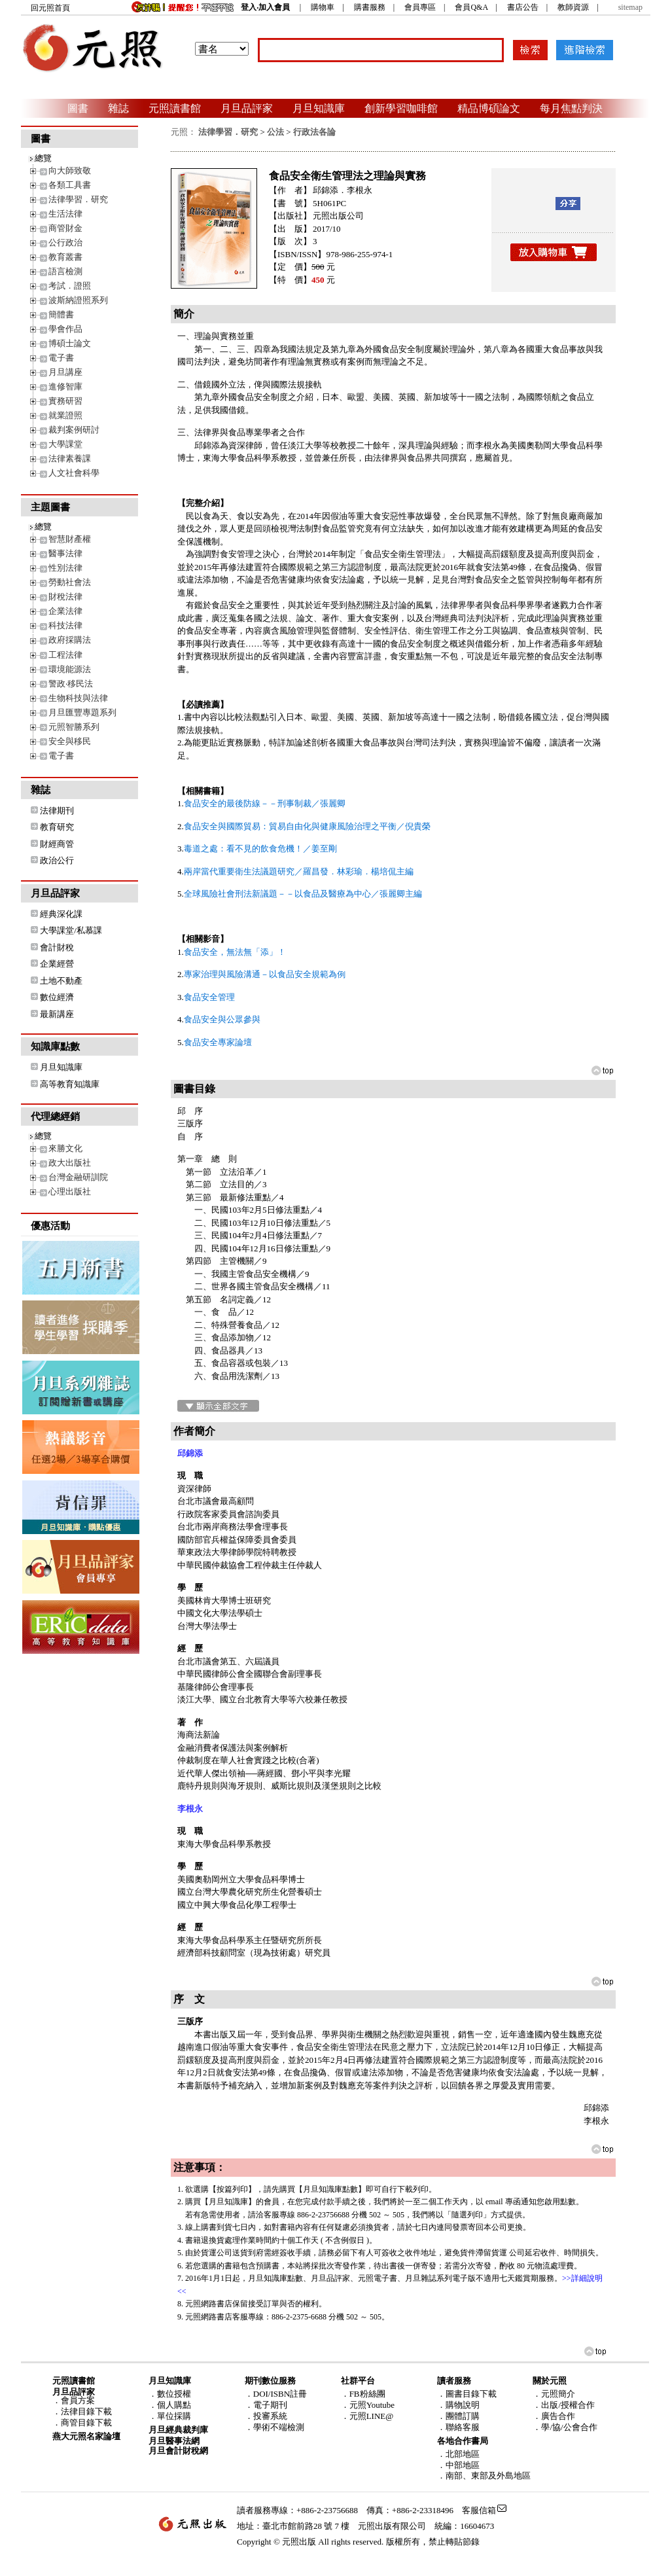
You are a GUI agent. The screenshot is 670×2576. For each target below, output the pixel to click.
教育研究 (57, 827)
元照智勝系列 (73, 727)
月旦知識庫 (318, 108)
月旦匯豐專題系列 (82, 712)
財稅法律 (65, 596)
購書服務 (369, 7)
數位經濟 (57, 997)
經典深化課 (61, 914)
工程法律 (65, 655)
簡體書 (61, 314)
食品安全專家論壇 (218, 1042)
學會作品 (65, 329)
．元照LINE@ (367, 2416)
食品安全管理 (209, 997)
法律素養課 (69, 458)
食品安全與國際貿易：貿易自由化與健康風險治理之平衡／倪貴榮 (307, 826)
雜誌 (118, 108)
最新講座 (57, 1014)
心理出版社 (69, 1191)
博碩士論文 (69, 343)
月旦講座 (65, 372)
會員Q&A (471, 7)
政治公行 (57, 860)
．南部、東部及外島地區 (484, 2475)
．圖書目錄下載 (467, 2394)
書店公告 (522, 7)
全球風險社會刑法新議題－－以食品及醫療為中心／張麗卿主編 (303, 894)
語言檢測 (65, 271)
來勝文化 (65, 1148)
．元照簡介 (554, 2394)
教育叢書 (65, 257)
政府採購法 (69, 640)
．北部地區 (458, 2454)
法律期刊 (57, 810)
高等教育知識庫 (69, 1084)
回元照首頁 (50, 7)
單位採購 (174, 2416)
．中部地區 (458, 2465)
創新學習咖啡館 (401, 108)
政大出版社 (69, 1163)
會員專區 (420, 7)
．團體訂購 (458, 2416)
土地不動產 (61, 981)
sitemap (630, 7)
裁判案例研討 (73, 430)
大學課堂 (65, 444)
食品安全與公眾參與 (222, 1019)
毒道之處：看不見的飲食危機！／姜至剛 (260, 848)
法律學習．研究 (78, 199)
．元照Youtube (368, 2405)
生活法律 (65, 214)
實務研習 (65, 401)
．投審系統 (266, 2416)
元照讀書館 (175, 108)
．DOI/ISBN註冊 (276, 2394)
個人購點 (174, 2405)
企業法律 (65, 611)
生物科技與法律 (78, 698)
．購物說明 (458, 2405)
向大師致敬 (69, 170)
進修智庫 (65, 386)
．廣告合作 (554, 2416)
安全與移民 (69, 741)
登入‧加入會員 (265, 7)
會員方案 (78, 2400)
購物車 (322, 7)
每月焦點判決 (571, 108)
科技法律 (65, 625)
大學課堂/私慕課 (71, 930)
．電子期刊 (266, 2405)
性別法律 (65, 568)
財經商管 (57, 844)
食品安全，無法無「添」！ (235, 952)
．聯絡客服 (458, 2427)
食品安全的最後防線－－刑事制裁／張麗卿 (264, 803)
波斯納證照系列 (78, 300)
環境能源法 (69, 669)
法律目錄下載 (86, 2411)
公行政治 (65, 242)
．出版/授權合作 (564, 2405)
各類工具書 (69, 185)
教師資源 (573, 7)
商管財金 (65, 228)
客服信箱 (479, 2510)
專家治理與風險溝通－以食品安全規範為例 (264, 974)
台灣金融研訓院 (78, 1177)
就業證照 (65, 415)
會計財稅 (57, 947)
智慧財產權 (69, 539)
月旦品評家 (246, 108)
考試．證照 (69, 286)
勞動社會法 (69, 582)
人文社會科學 (73, 473)
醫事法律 (65, 553)
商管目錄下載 (86, 2422)
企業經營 (57, 964)
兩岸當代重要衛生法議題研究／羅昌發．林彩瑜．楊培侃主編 (299, 871)
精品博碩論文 (488, 108)
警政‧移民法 (70, 684)
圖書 (77, 108)
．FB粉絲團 (363, 2394)
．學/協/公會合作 (565, 2427)
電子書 (61, 358)
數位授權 (174, 2394)
